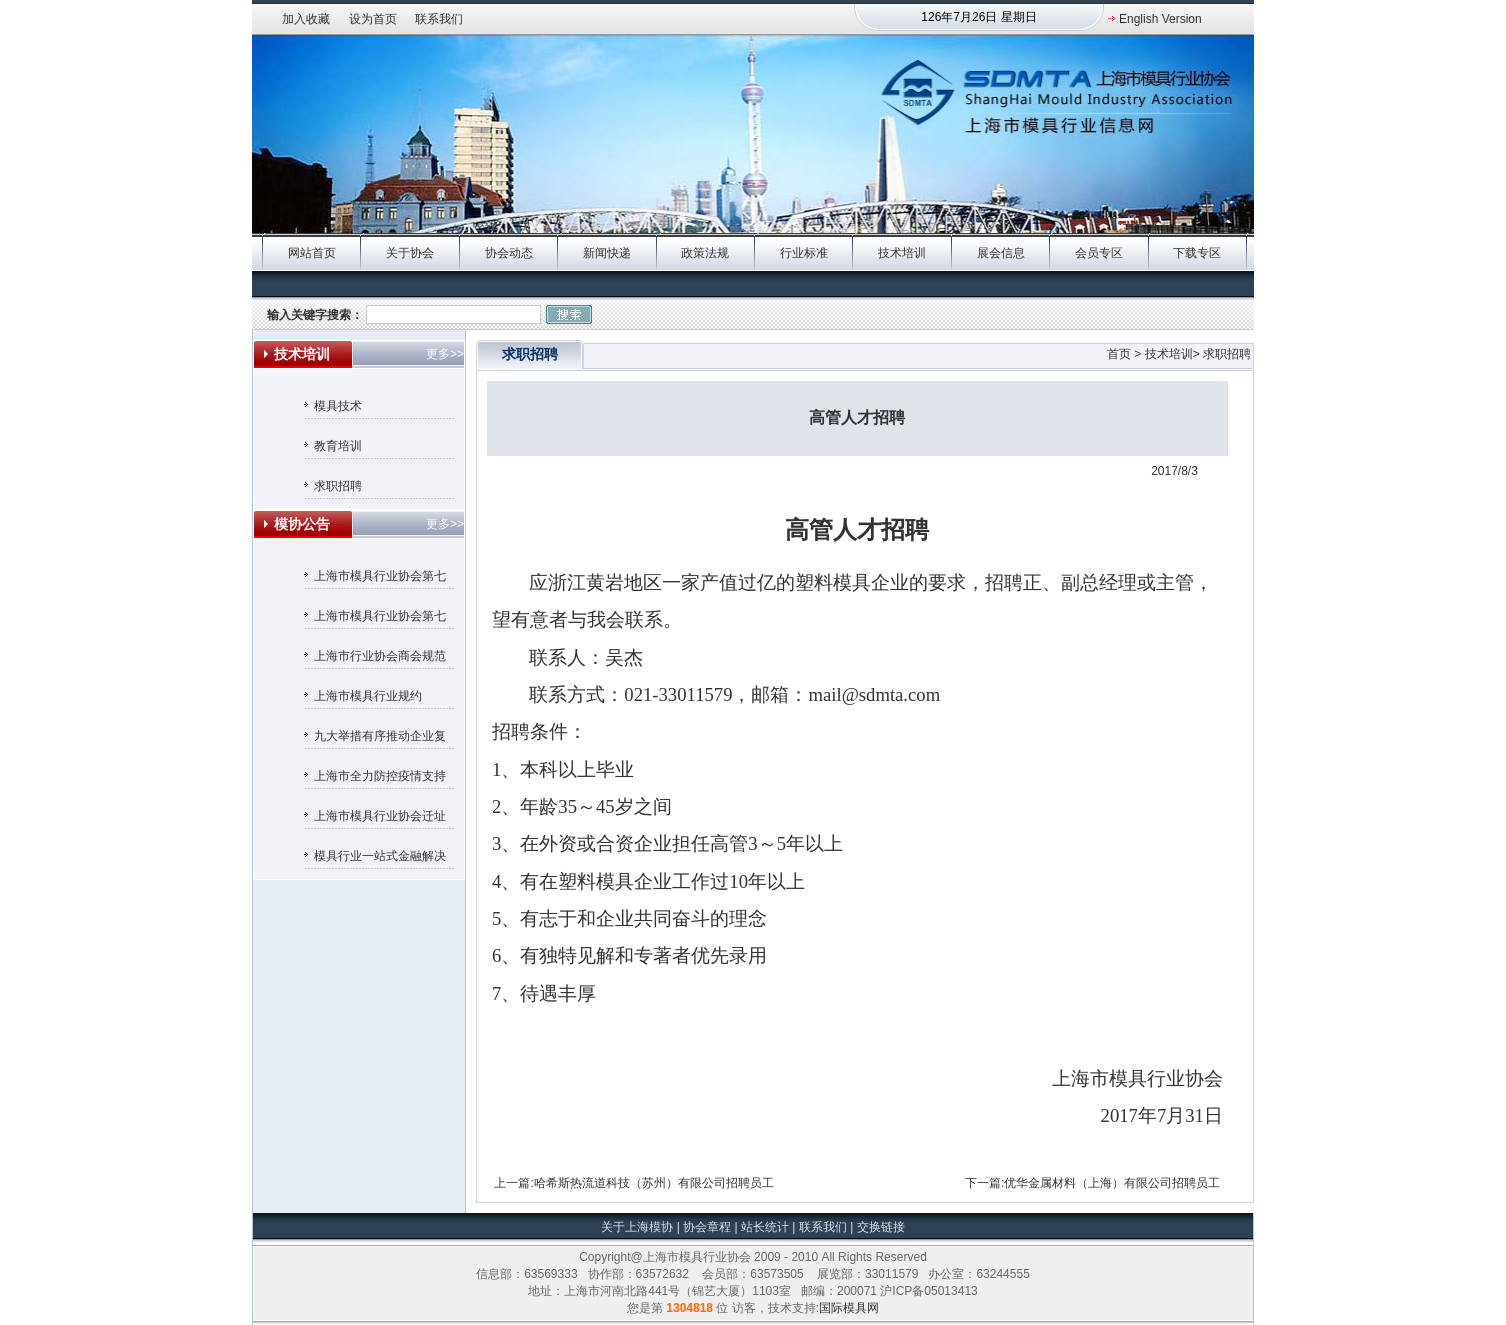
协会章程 (708, 1227)
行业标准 (804, 253)
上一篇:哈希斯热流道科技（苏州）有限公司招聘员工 (633, 1183)
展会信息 (1001, 253)
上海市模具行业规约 (368, 696)
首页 (1119, 354)
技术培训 (902, 253)
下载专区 (1197, 253)
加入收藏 (306, 19)
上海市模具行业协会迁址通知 (380, 819)
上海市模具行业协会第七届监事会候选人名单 (380, 579)
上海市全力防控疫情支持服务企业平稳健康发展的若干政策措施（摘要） (380, 779)
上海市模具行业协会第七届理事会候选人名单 (380, 619)
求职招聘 (338, 486)
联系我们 (439, 19)
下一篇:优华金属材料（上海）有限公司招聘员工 (1092, 1183)
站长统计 (765, 1227)
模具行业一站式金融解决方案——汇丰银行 (380, 859)
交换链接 (878, 1227)
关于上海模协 (637, 1227)
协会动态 (509, 253)
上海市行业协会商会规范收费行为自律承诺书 (380, 659)
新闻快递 (607, 253)
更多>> (445, 354)
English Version (1160, 19)
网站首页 (312, 253)
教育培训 (338, 446)
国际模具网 (849, 1308)
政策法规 (705, 253)
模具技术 (338, 406)
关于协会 (410, 253)
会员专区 (1099, 253)
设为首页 (373, 19)
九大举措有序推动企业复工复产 (380, 739)
